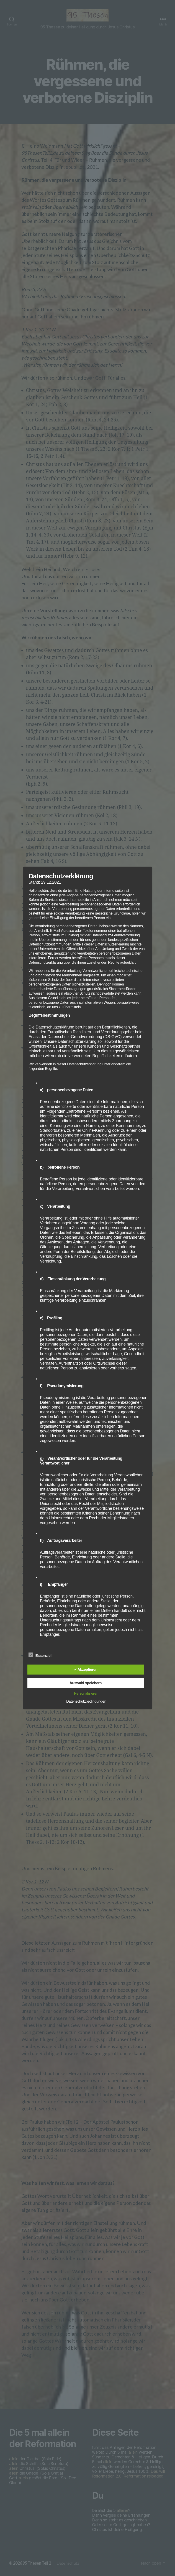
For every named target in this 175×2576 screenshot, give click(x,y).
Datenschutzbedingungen (86, 1701)
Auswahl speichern (85, 1683)
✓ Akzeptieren (86, 1669)
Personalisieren (86, 1693)
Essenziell (42, 1654)
